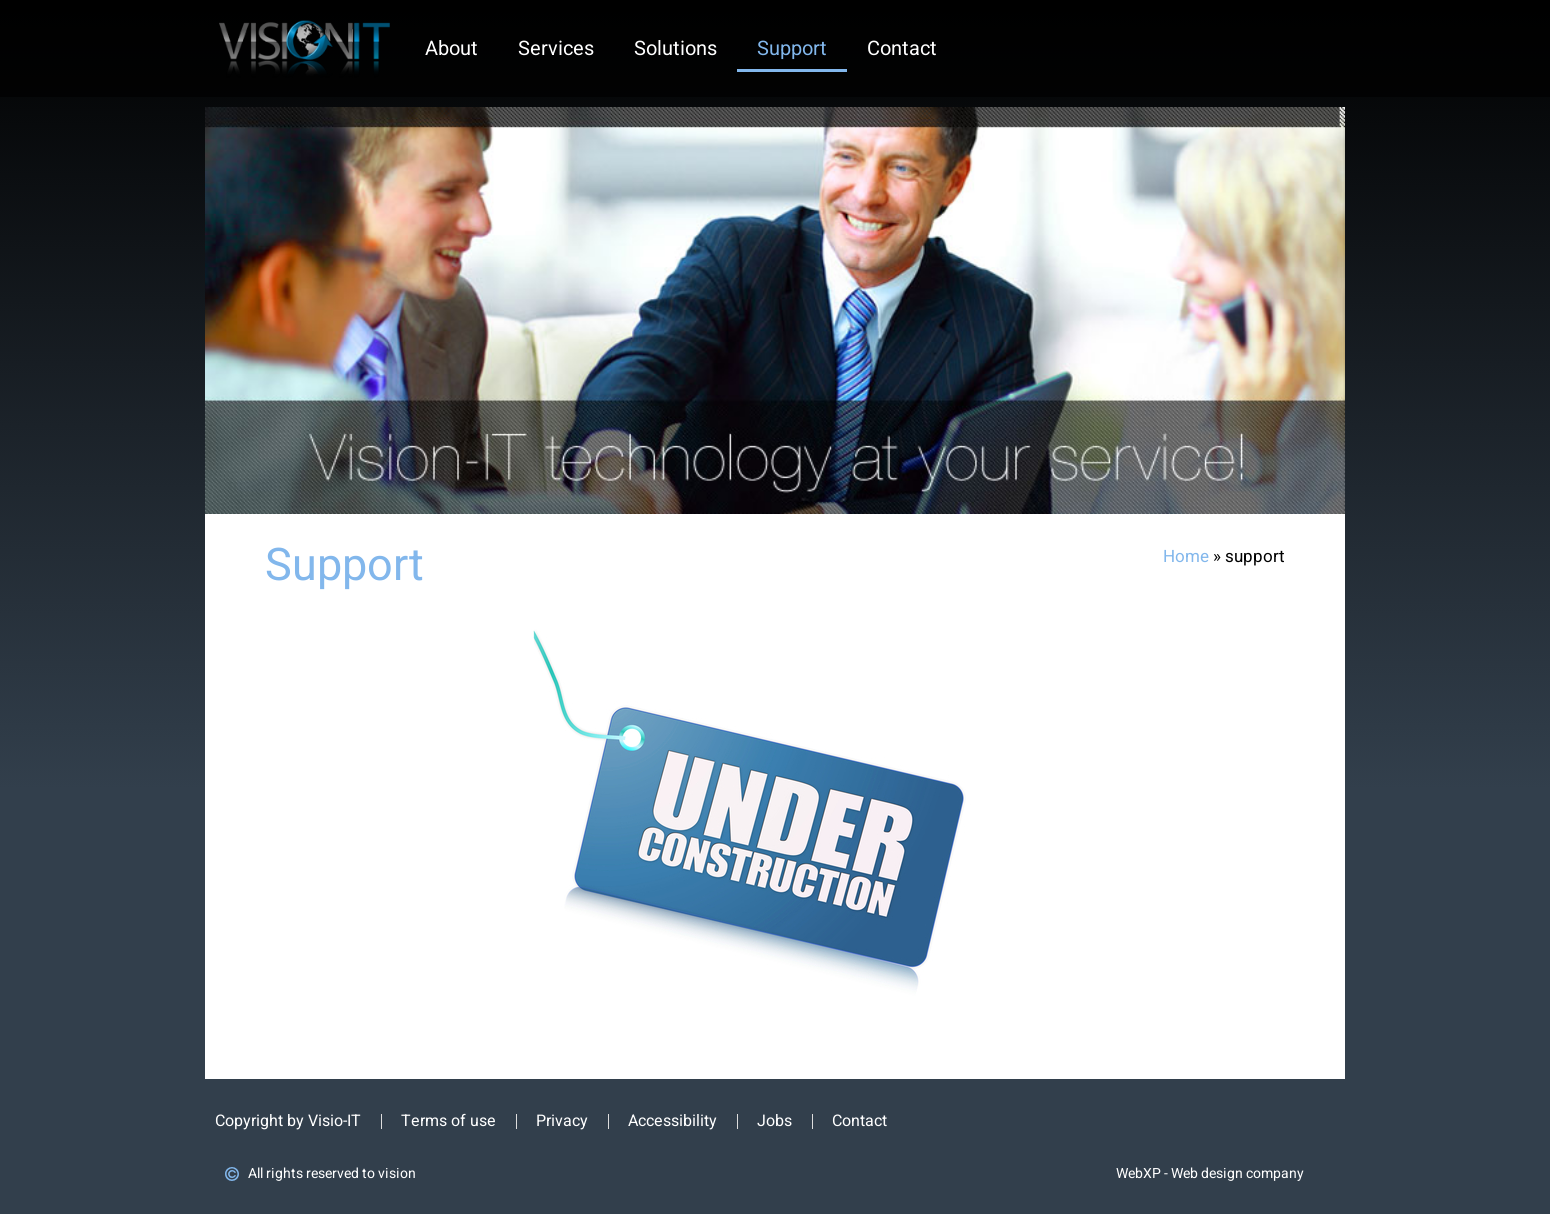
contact (902, 48)
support (792, 48)
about (451, 48)
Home (1186, 556)
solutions (675, 48)
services (556, 48)
